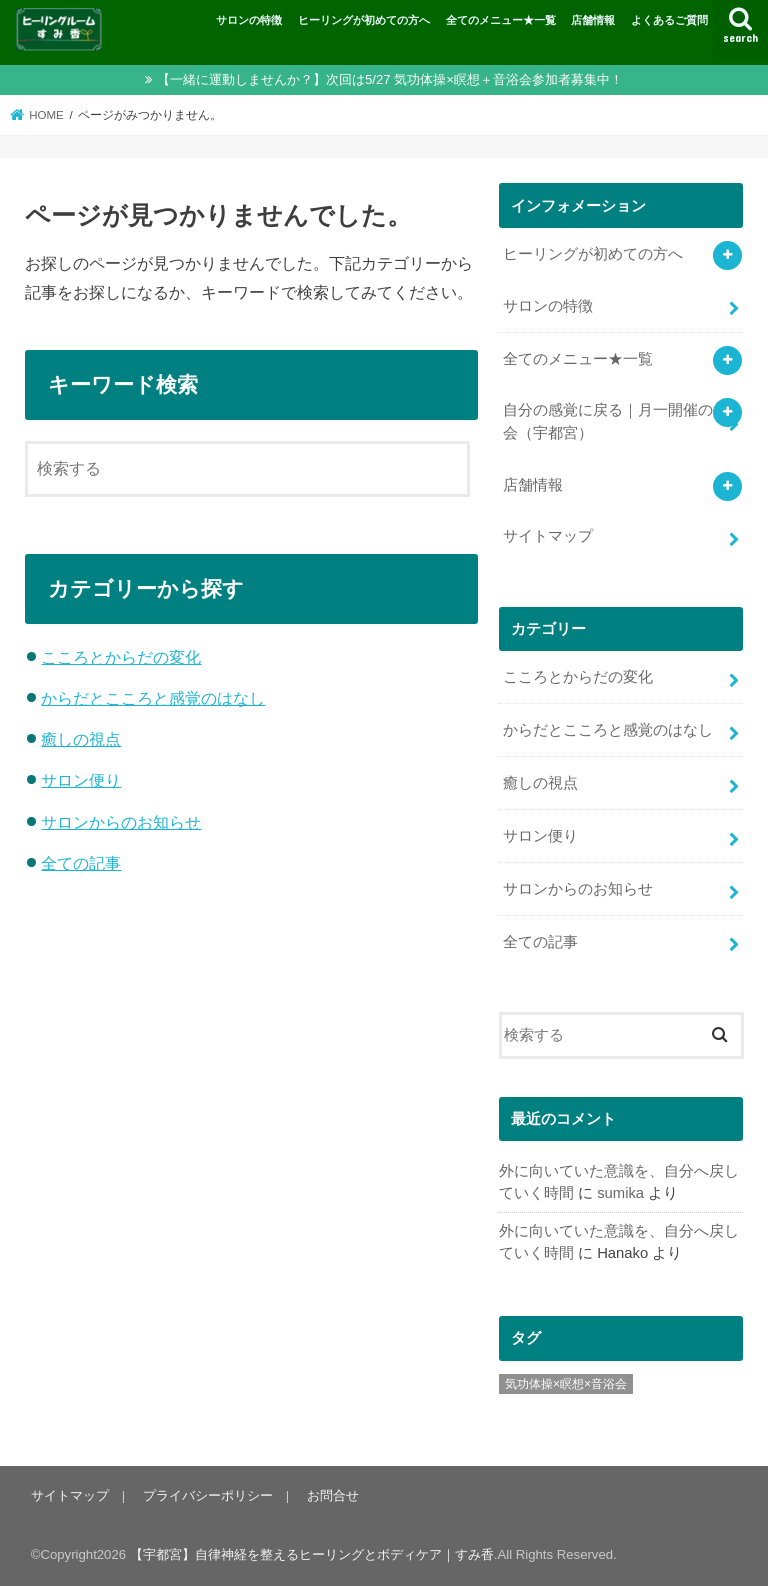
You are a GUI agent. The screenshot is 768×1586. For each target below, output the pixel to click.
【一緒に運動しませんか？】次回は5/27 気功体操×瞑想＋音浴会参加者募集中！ (390, 79)
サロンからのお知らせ (121, 822)
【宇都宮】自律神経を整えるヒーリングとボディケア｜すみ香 (312, 1554)
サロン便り (81, 780)
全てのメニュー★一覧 (501, 20)
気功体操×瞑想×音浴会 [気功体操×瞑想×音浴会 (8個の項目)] (566, 1384)
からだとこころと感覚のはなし (153, 698)
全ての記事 (81, 863)
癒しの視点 (81, 739)
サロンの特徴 (249, 20)
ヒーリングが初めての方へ (364, 20)
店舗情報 (593, 20)
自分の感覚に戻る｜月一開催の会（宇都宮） (608, 421)
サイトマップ (548, 536)
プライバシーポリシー (208, 1495)
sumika (620, 1193)
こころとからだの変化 (121, 657)
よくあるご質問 (669, 20)
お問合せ (333, 1495)
